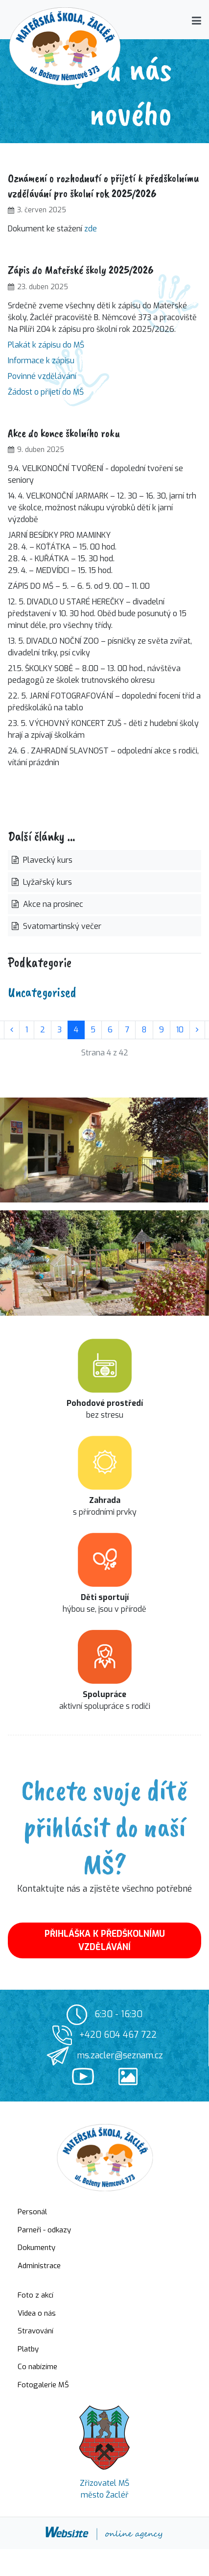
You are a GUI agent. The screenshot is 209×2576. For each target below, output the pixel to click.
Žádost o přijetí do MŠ (46, 392)
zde (90, 229)
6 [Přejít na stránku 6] (110, 1030)
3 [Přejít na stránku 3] (59, 1030)
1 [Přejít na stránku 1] (26, 1030)
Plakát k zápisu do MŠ (46, 345)
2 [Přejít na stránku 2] (42, 1030)
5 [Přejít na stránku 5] (93, 1030)
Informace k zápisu (41, 360)
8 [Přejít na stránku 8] (144, 1030)
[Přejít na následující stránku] (197, 1030)
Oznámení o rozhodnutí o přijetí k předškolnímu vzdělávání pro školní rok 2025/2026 (103, 185)
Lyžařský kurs (46, 882)
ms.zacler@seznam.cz (120, 2055)
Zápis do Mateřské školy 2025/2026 (81, 269)
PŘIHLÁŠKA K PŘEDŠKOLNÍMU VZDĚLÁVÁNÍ (105, 1940)
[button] (196, 20)
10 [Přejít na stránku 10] (180, 1030)
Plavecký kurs (46, 860)
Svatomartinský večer (61, 926)
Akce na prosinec (52, 904)
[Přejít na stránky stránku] (12, 1030)
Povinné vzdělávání (42, 376)
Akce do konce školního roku (64, 432)
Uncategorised (42, 991)
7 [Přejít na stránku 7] (127, 1030)
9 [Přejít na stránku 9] (161, 1030)
